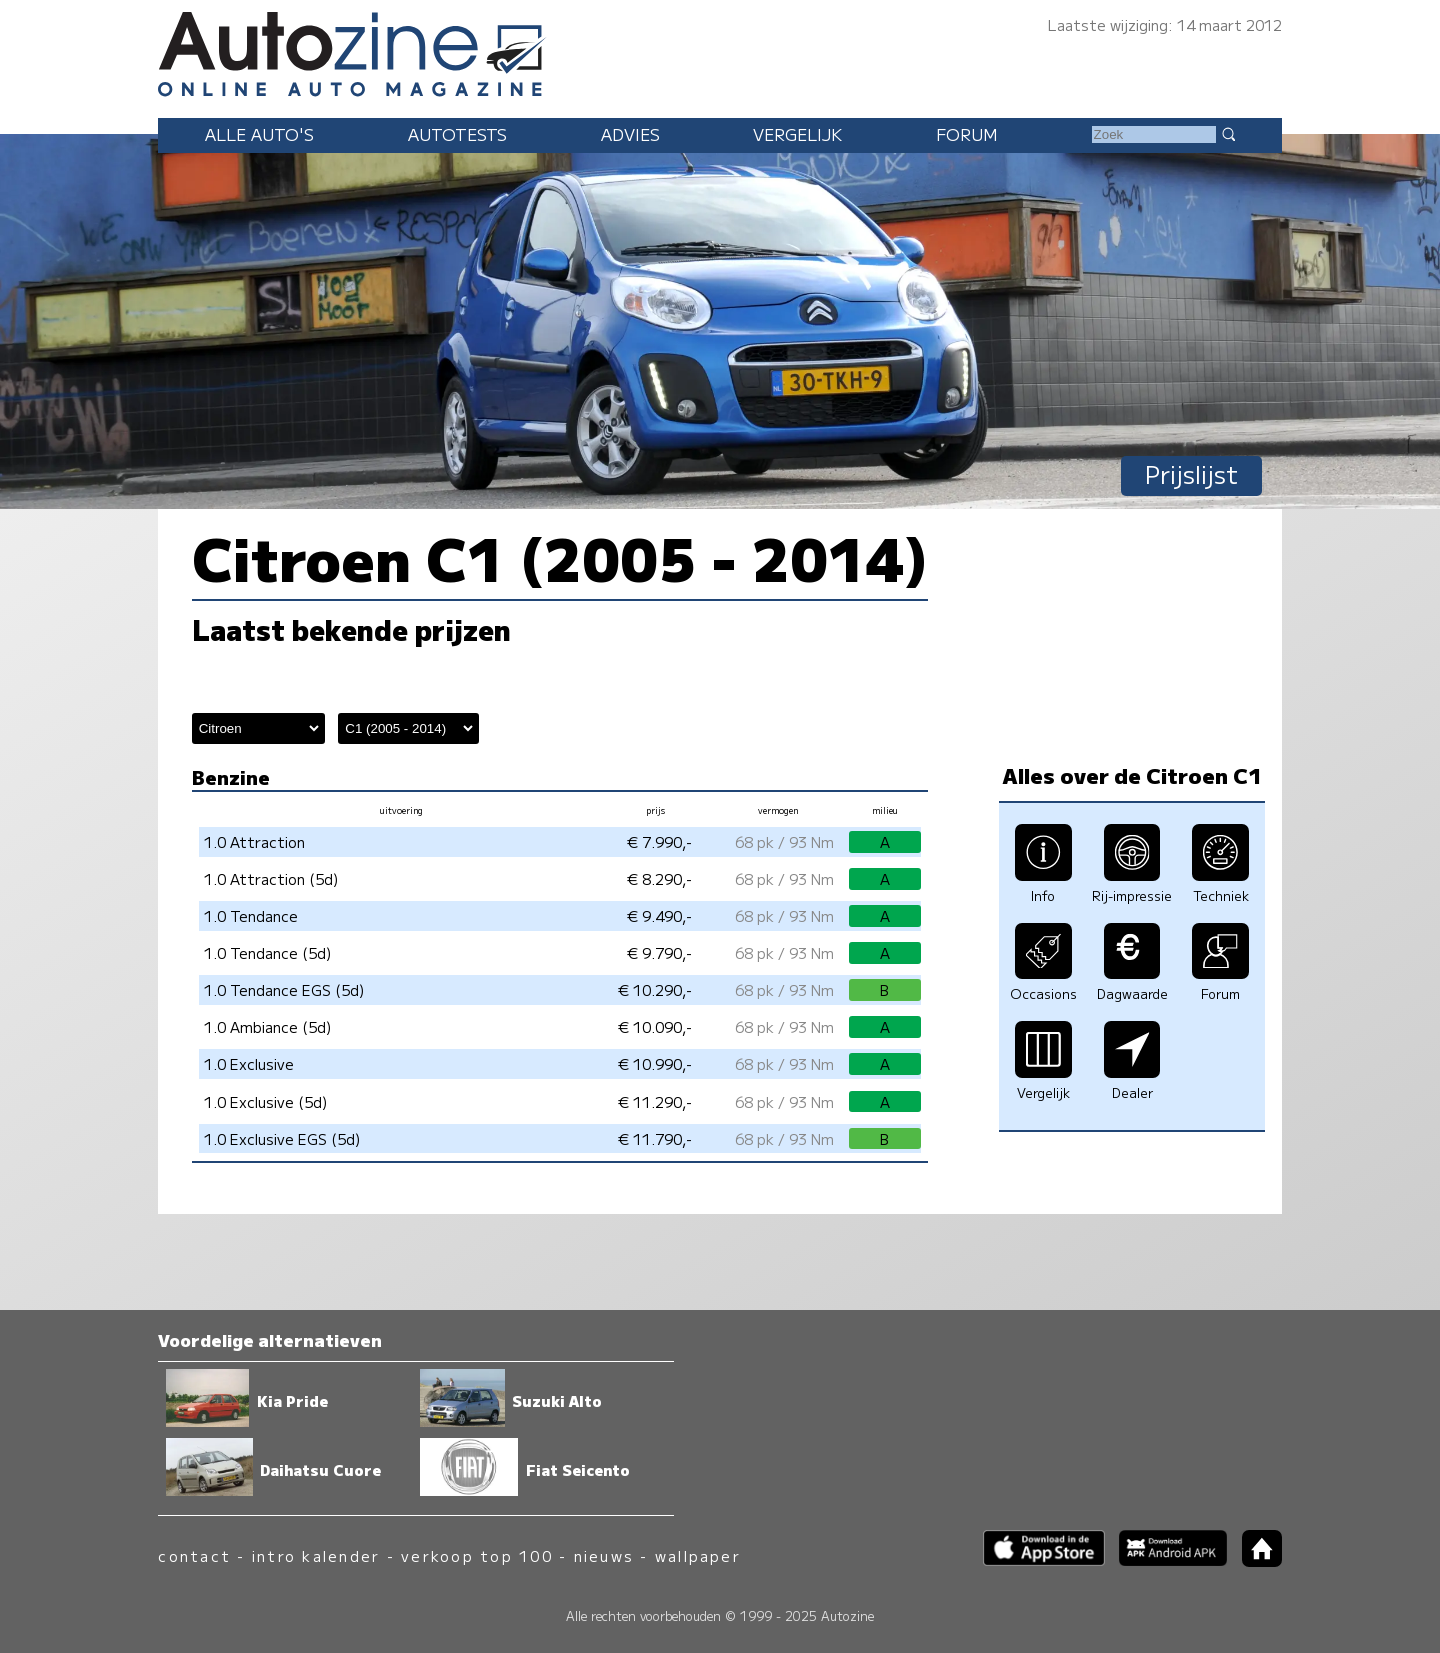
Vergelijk (797, 134)
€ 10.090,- (655, 1026)
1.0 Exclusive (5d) (266, 1101)
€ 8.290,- (659, 878)
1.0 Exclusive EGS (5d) (282, 1138)
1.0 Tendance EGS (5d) (284, 989)
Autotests (457, 134)
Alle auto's (259, 134)
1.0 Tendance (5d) (268, 952)
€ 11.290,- (655, 1101)
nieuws (604, 1555)
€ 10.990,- (655, 1063)
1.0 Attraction (254, 841)
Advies (630, 134)
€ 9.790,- (659, 952)
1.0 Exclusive (249, 1063)
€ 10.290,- (655, 989)
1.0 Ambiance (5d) (268, 1026)
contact (194, 1555)
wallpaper (698, 1555)
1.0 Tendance (251, 915)
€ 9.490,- (659, 915)
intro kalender (316, 1555)
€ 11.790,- (655, 1138)
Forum (967, 134)
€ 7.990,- (659, 841)
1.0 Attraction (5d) (271, 878)
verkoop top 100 (477, 1555)
